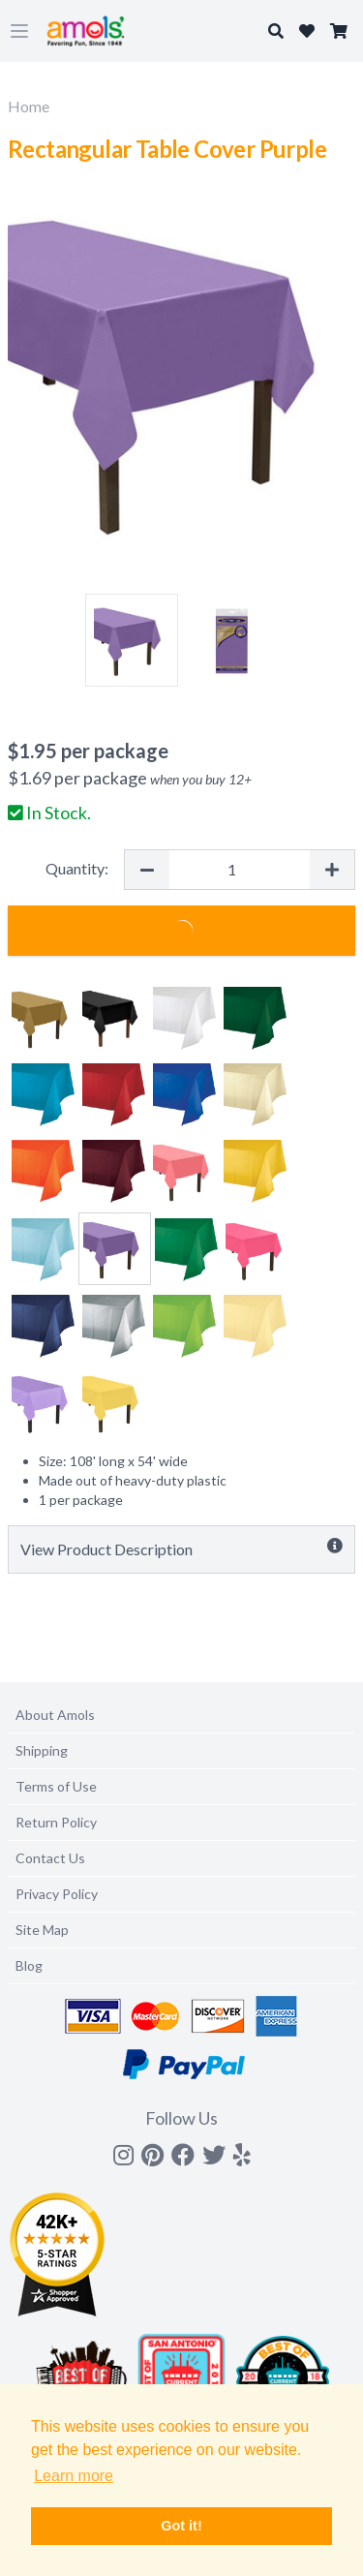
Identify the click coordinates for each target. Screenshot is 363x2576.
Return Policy (56, 1822)
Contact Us (50, 1858)
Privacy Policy (56, 1894)
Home (28, 106)
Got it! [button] (181, 2525)
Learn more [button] (73, 2476)
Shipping (41, 1750)
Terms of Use (56, 1786)
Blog (29, 1965)
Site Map (42, 1929)
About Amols (55, 1714)
